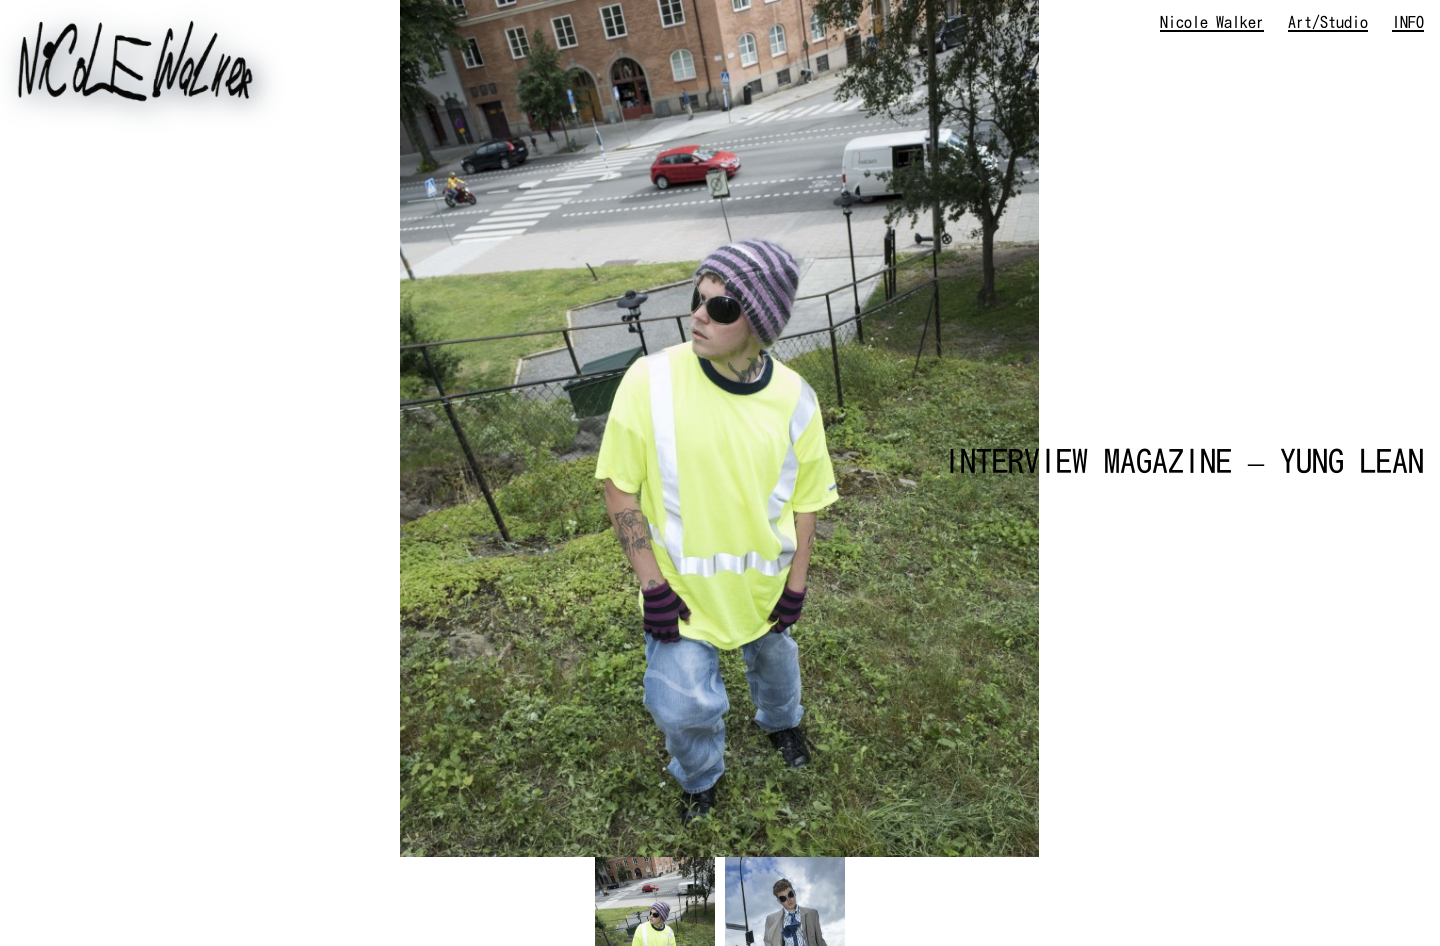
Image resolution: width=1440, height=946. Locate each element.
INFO (1408, 22)
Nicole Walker (1212, 22)
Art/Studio (1328, 22)
